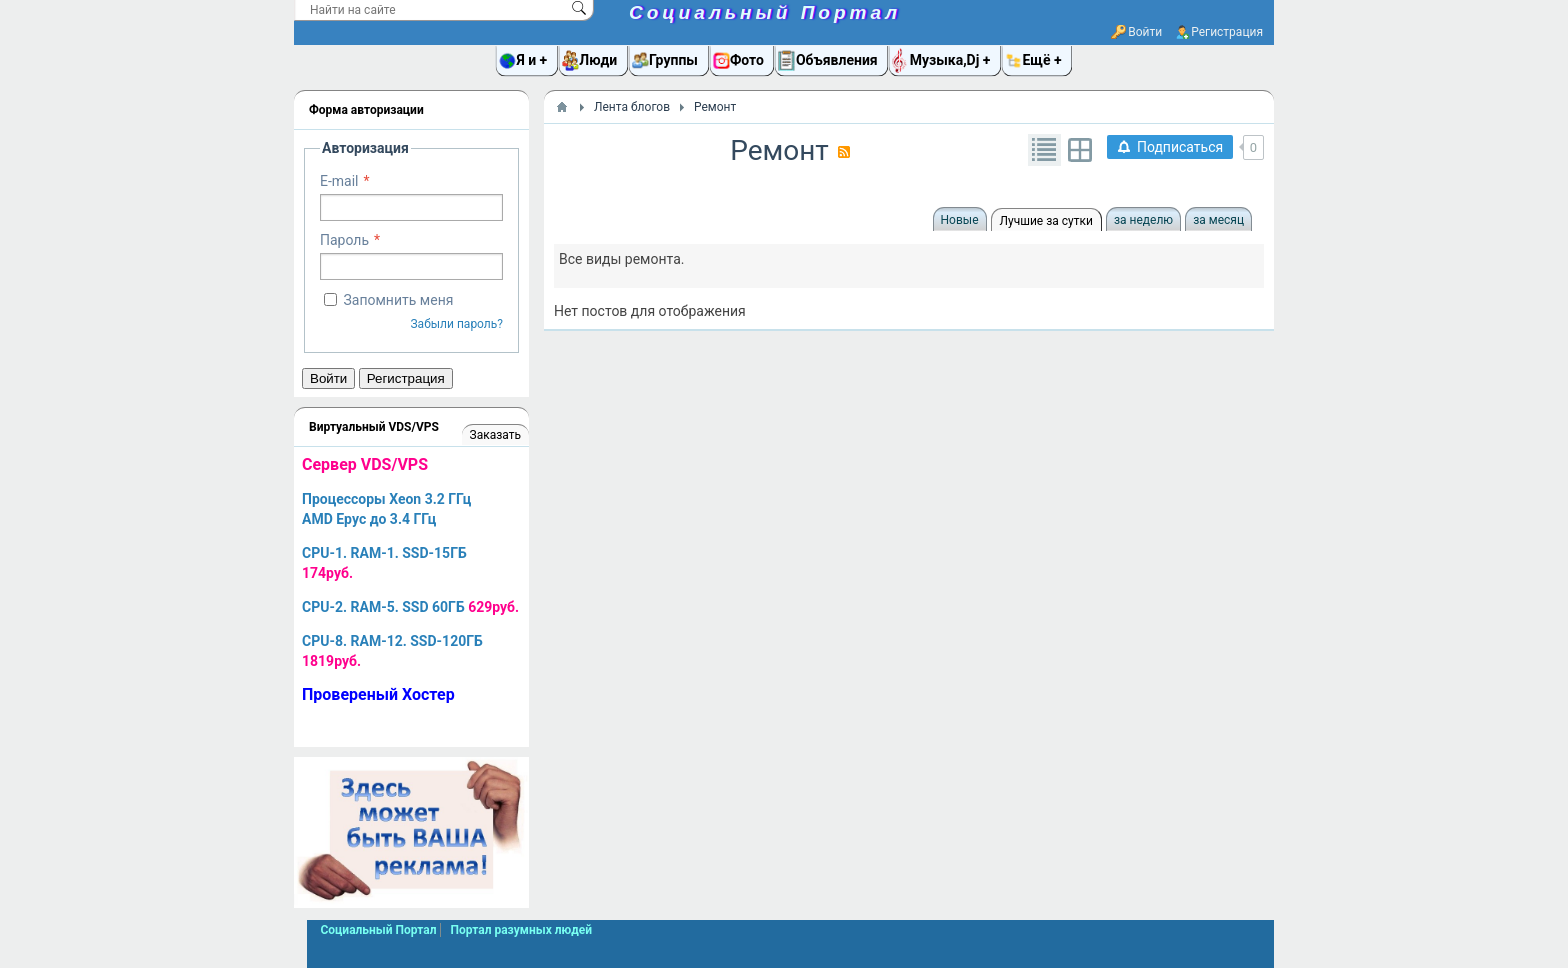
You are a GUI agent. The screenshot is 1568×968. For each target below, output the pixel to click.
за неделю (1143, 220)
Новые (960, 220)
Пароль (344, 240)
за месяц (1218, 220)
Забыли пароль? (456, 324)
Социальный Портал (765, 12)
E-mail (339, 181)
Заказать (495, 435)
